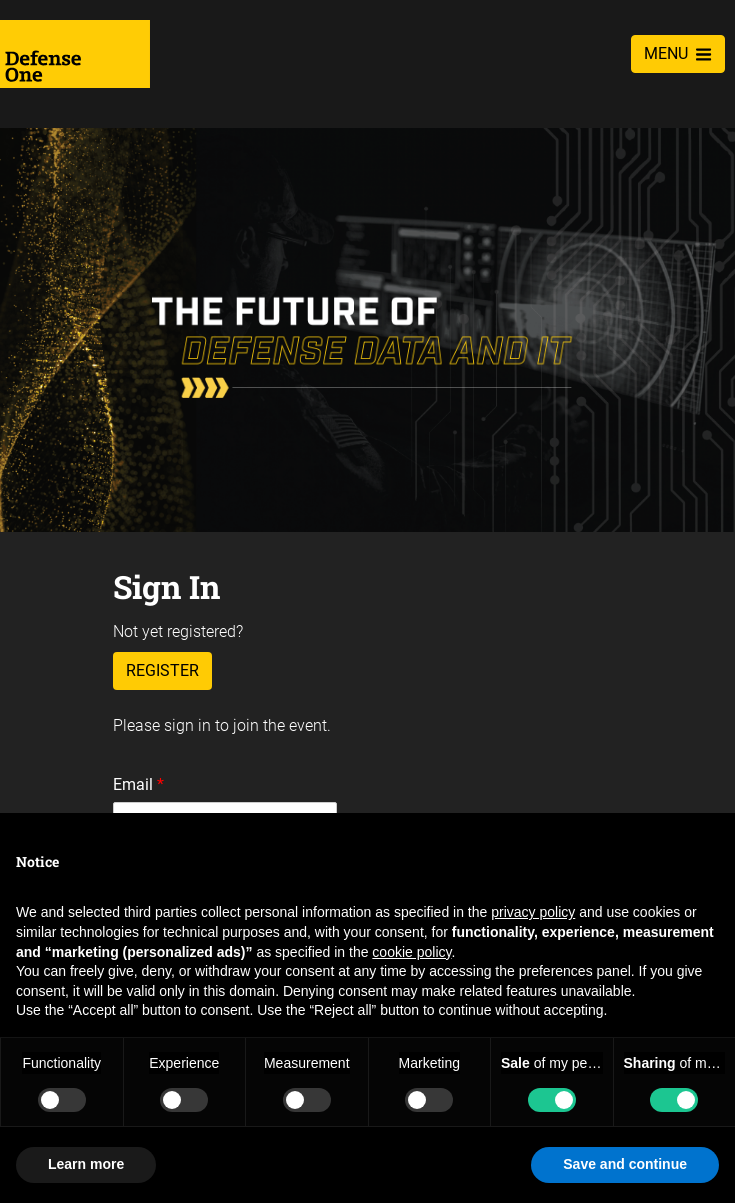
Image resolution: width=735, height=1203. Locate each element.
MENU (678, 53)
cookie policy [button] (411, 952)
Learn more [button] (86, 1164)
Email (138, 784)
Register (162, 670)
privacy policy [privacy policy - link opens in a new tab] (533, 912)
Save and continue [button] (625, 1164)
